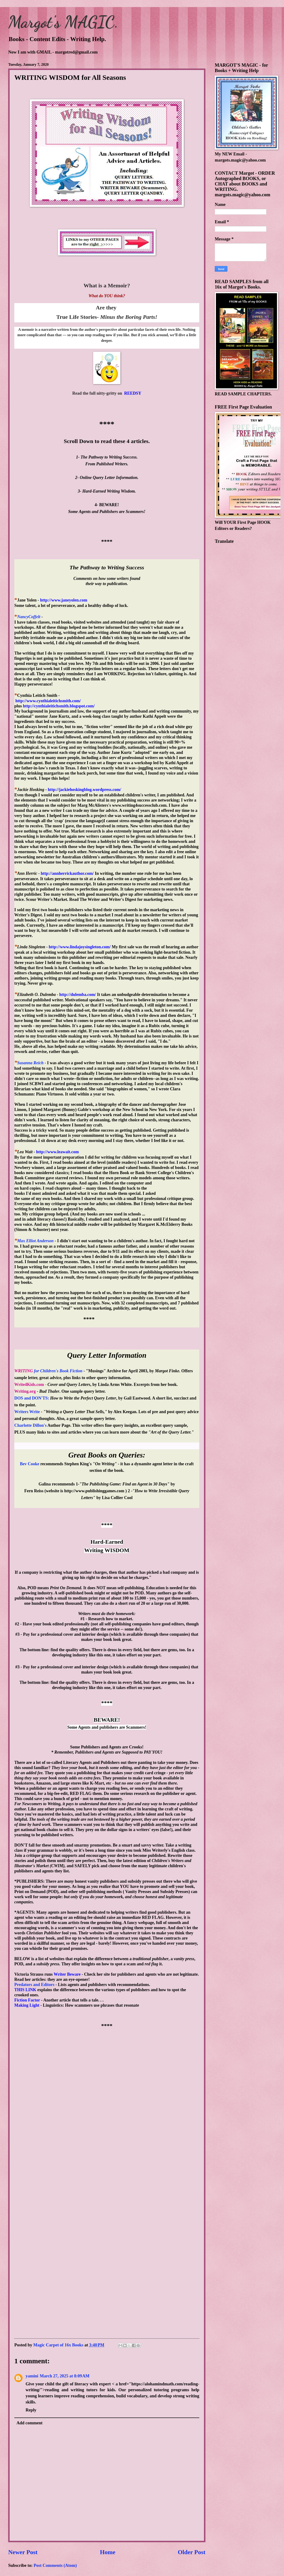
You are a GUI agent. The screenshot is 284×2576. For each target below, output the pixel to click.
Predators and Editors (34, 1984)
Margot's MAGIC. (63, 22)
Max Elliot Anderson (35, 1240)
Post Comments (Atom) (55, 2565)
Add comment (29, 2423)
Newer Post (23, 2552)
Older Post (191, 2552)
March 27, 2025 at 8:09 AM (64, 2376)
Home (107, 2552)
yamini (32, 2376)
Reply (31, 2410)
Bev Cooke (29, 1464)
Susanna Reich (30, 1062)
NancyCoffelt (28, 616)
